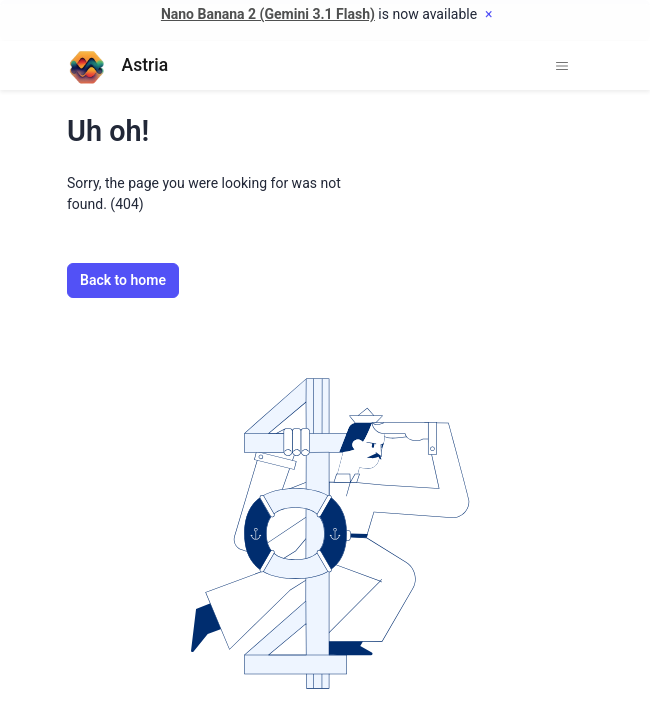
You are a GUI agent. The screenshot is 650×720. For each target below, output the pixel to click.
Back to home (123, 280)
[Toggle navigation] (562, 66)
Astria (117, 65)
